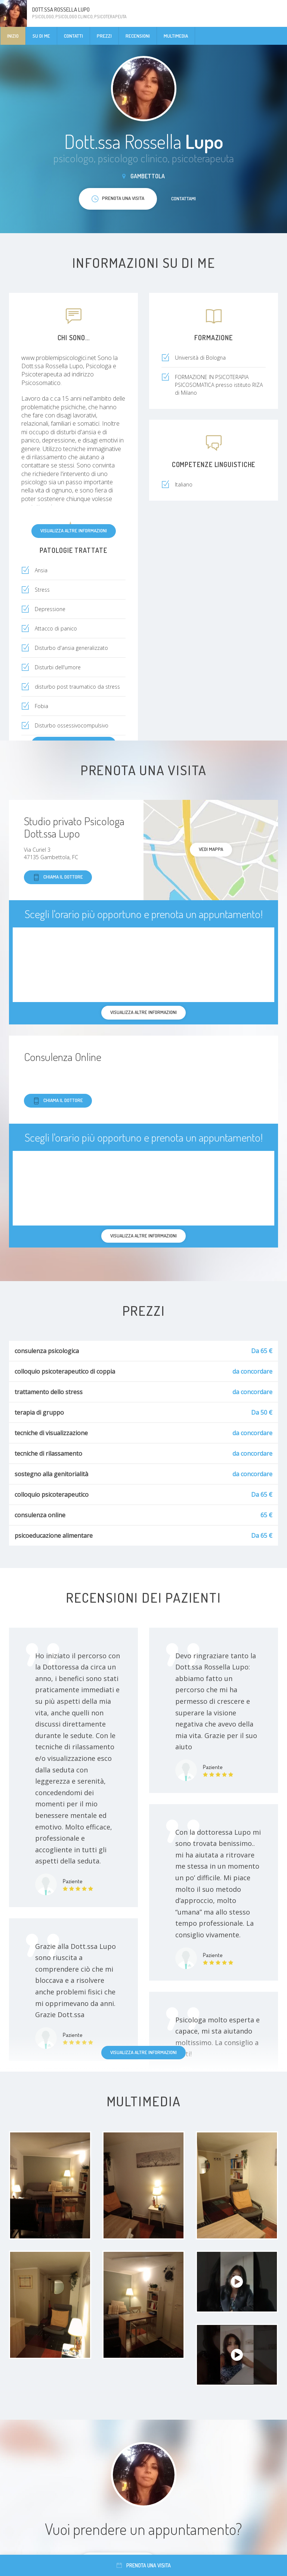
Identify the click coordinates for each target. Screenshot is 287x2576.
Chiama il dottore (58, 877)
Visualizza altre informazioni (73, 530)
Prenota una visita (144, 2565)
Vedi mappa (211, 849)
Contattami (183, 198)
